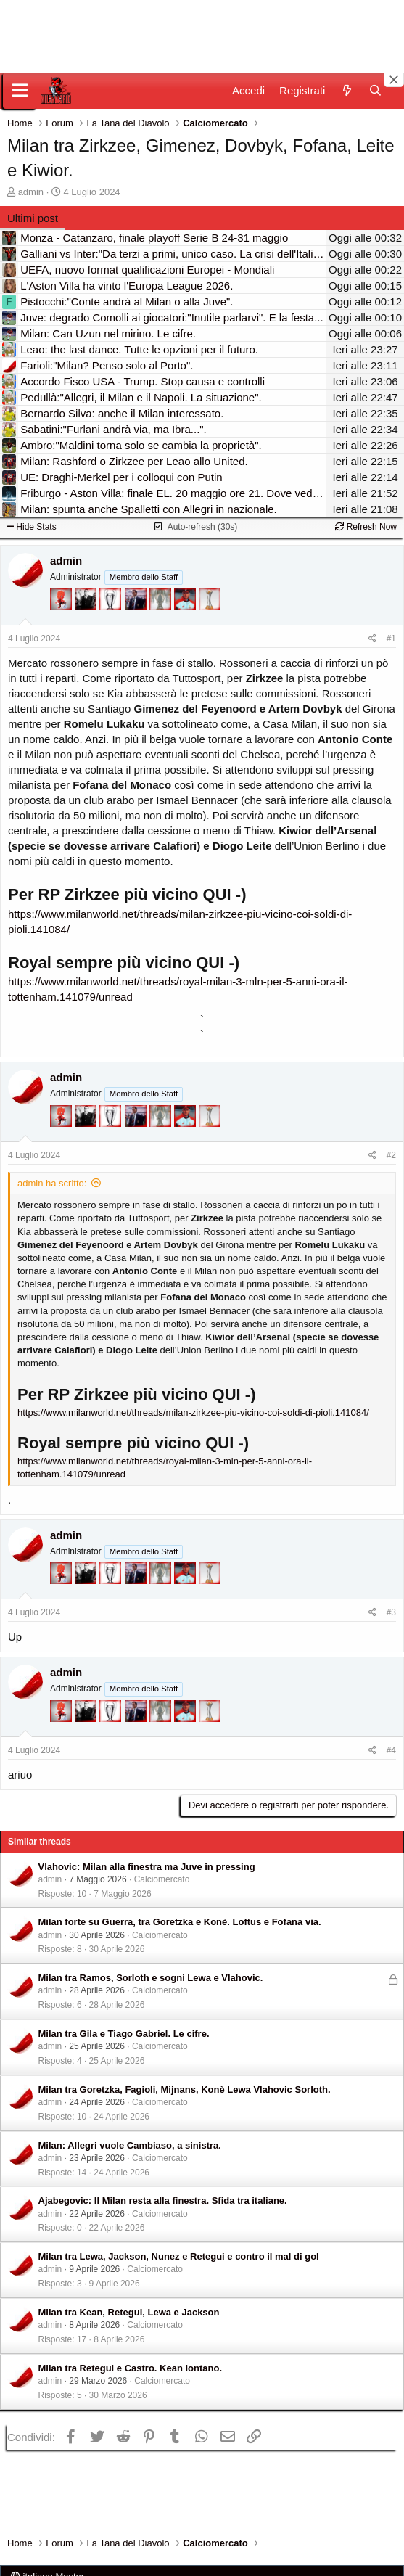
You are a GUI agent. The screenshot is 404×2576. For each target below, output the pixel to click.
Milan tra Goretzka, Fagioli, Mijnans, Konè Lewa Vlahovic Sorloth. (184, 2089)
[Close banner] (394, 80)
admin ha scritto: (51, 1183)
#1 (391, 638)
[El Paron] (87, 606)
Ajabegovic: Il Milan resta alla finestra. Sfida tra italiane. (162, 2200)
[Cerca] (375, 90)
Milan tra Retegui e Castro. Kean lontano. (130, 2368)
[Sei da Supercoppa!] (161, 606)
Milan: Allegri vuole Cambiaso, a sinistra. (129, 2145)
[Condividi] (372, 639)
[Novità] (346, 90)
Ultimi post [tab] (32, 218)
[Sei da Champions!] (111, 606)
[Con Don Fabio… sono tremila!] (137, 606)
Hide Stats (32, 527)
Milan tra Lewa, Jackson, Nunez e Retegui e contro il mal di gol (178, 2256)
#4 (391, 1750)
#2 (391, 1155)
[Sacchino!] (186, 606)
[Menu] (20, 91)
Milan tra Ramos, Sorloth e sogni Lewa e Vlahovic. (150, 1977)
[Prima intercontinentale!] (209, 606)
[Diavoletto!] (62, 606)
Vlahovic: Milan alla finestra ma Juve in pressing (146, 1866)
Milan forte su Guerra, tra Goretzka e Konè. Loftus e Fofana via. (179, 1921)
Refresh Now (366, 527)
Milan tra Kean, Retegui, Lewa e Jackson (129, 2312)
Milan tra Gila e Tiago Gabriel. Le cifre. (124, 2033)
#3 (391, 1612)
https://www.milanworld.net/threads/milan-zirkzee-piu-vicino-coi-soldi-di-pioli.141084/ (193, 1412)
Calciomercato (162, 1879)
